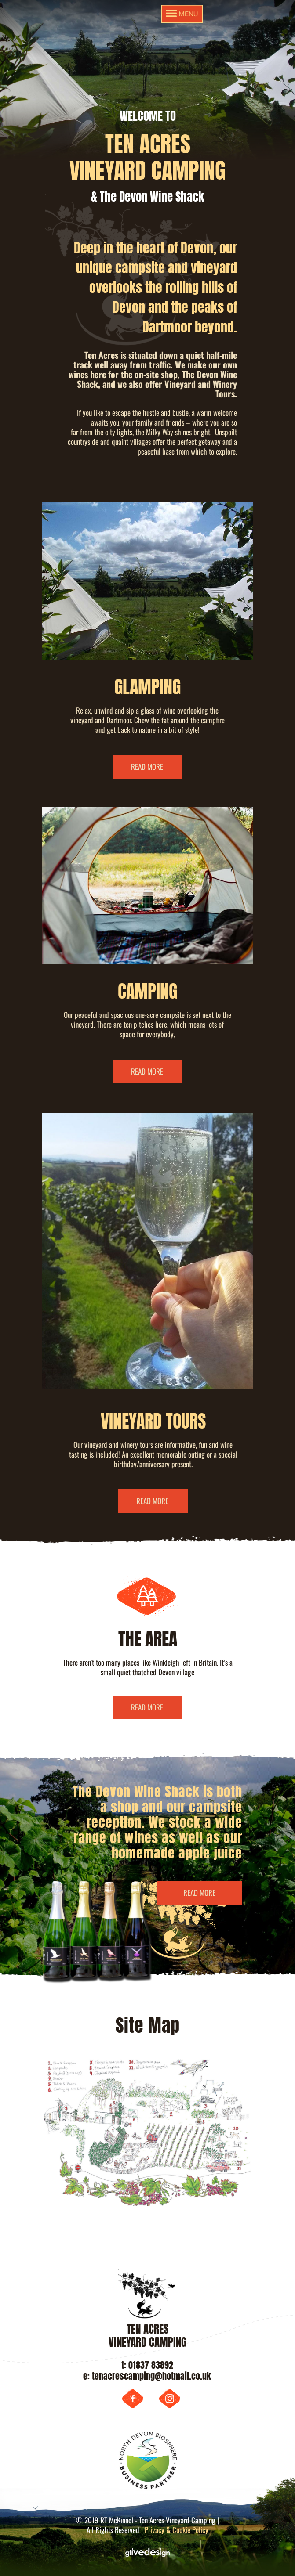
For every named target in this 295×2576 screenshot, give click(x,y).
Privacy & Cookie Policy (176, 2529)
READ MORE (147, 767)
